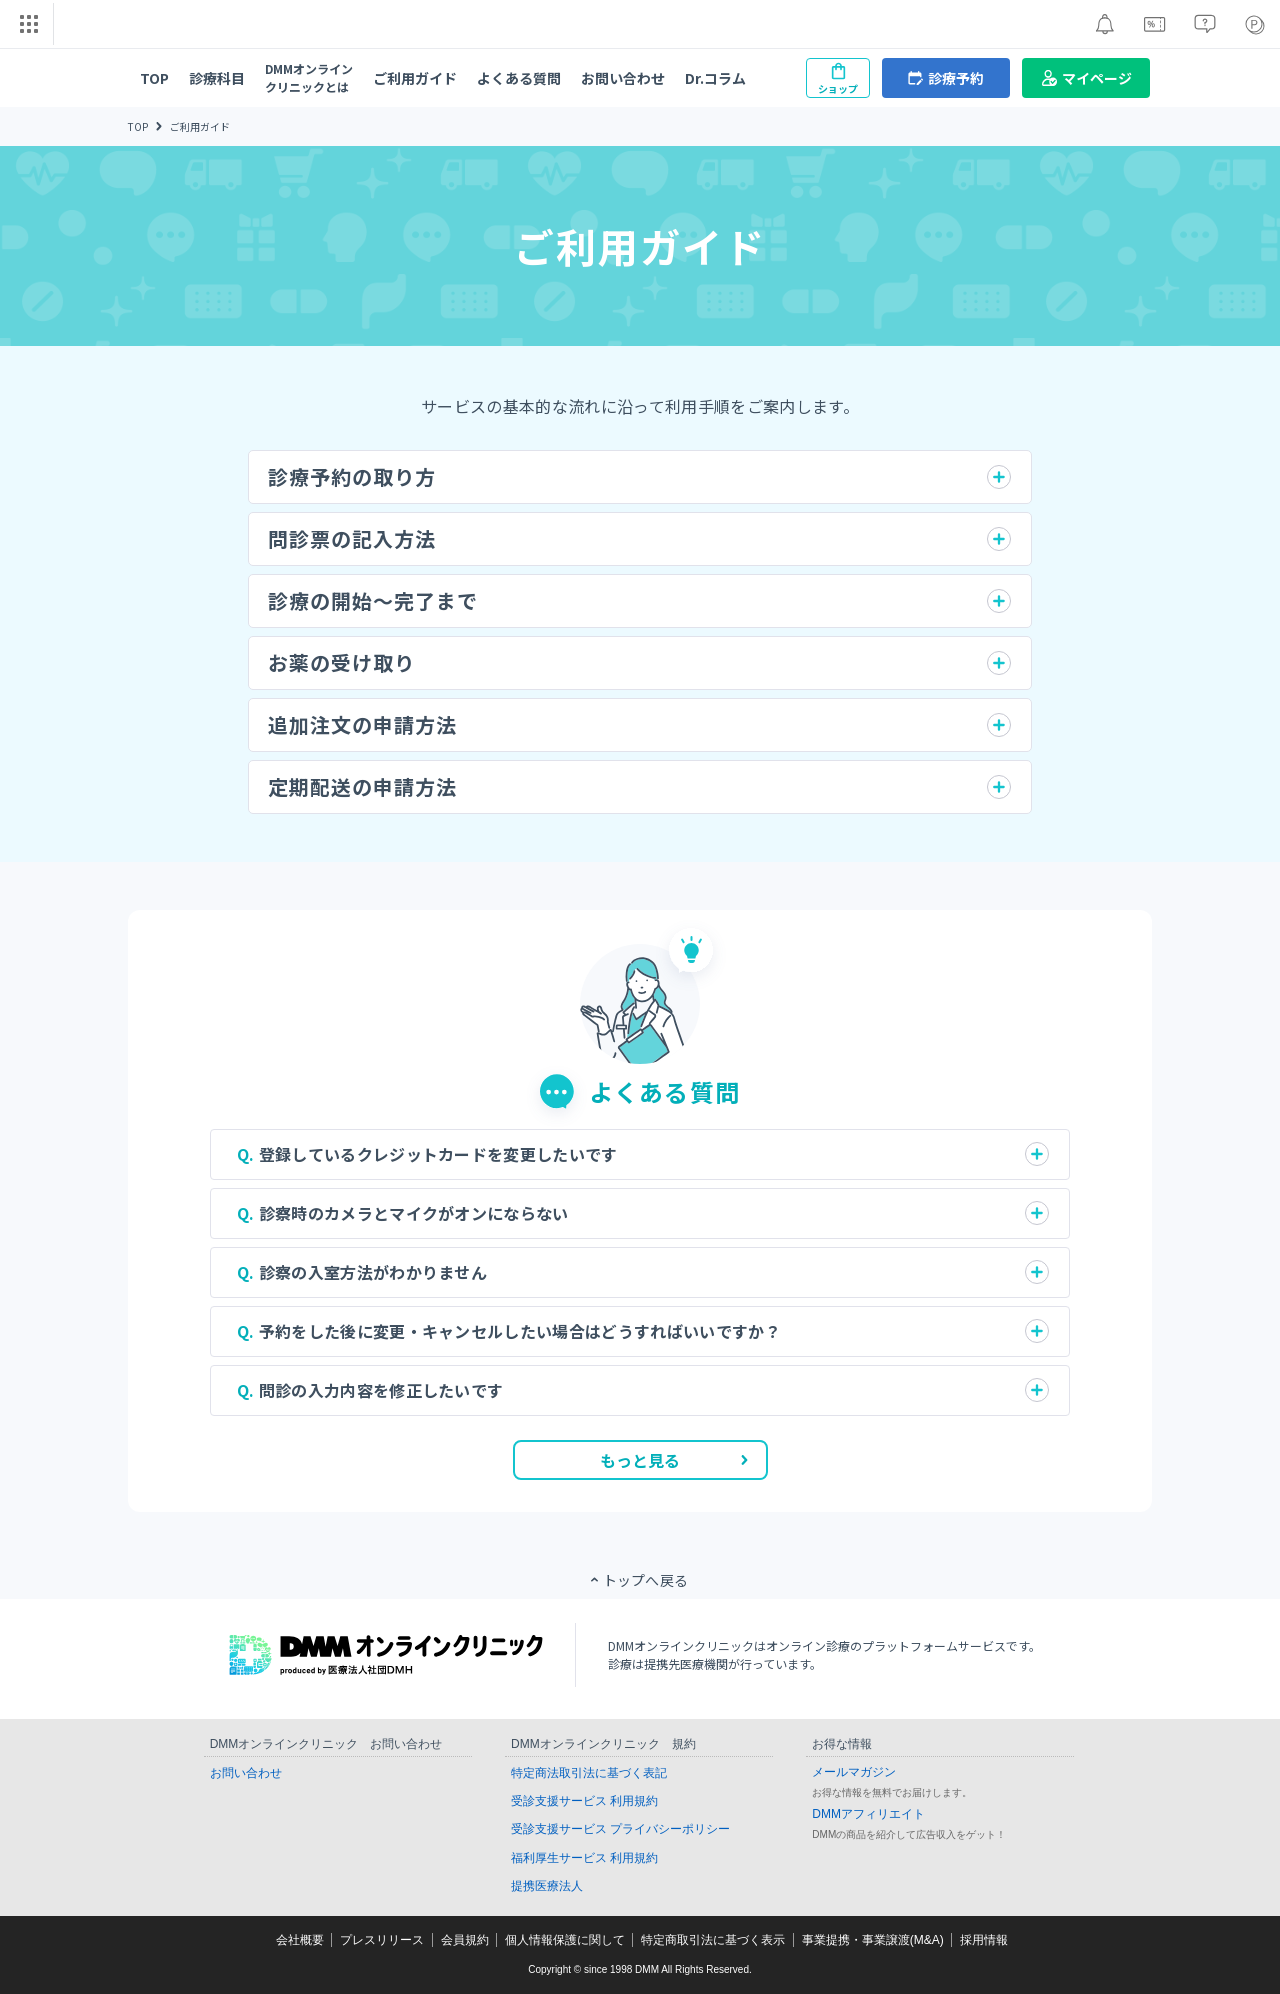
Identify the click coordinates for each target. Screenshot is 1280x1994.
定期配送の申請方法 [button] (362, 786)
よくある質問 (519, 78)
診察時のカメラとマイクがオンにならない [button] (414, 1213)
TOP (154, 78)
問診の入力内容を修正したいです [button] (381, 1390)
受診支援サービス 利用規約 (584, 1801)
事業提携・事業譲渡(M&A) (873, 1940)
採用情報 (984, 1940)
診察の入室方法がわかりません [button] (373, 1272)
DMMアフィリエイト (868, 1814)
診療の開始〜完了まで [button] (373, 600)
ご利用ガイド (415, 78)
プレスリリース (382, 1940)
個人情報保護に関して (565, 1940)
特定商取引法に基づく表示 (713, 1940)
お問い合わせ (623, 78)
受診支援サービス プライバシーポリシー (620, 1829)
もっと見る (674, 1460)
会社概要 (300, 1940)
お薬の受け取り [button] (341, 662)
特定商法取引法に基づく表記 (589, 1773)
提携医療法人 (547, 1886)
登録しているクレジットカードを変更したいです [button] (438, 1154)
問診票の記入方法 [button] (352, 538)
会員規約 (465, 1940)
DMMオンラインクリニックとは (309, 77)
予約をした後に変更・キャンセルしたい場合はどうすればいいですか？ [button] (520, 1331)
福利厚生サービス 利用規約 (584, 1858)
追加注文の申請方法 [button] (362, 724)
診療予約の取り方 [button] (352, 476)
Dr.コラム (715, 78)
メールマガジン (854, 1772)
